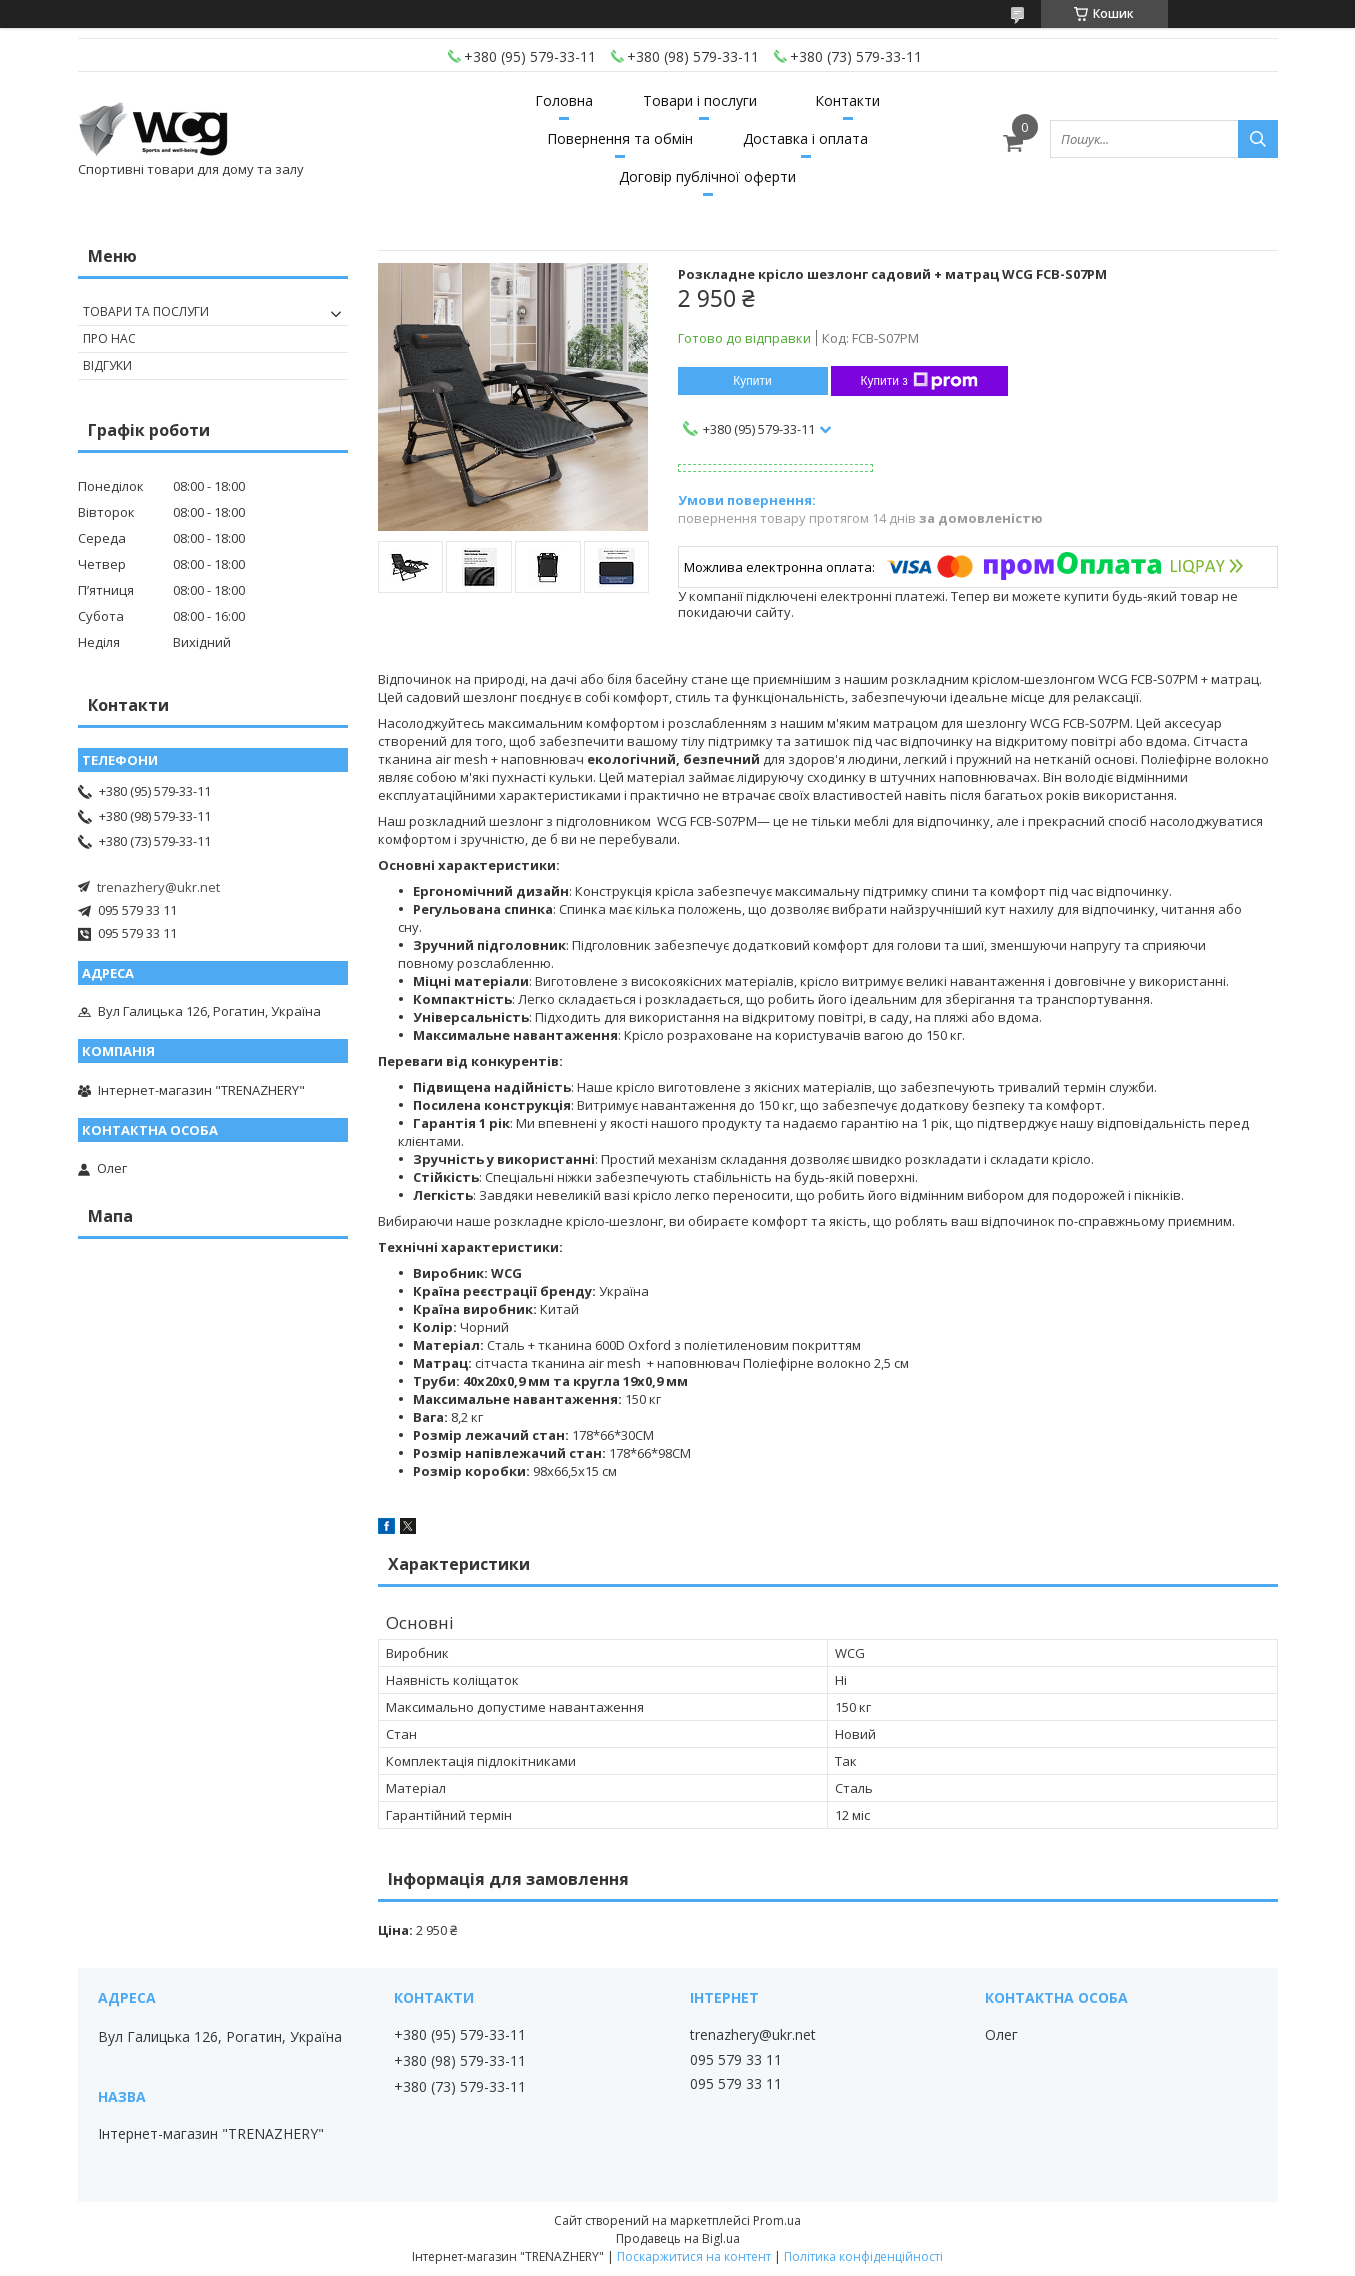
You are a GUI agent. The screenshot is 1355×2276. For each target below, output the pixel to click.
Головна (564, 100)
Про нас (109, 338)
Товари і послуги (700, 100)
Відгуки (107, 365)
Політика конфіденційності (863, 2256)
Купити (752, 381)
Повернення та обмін (620, 138)
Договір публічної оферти (707, 176)
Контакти (847, 100)
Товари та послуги (146, 311)
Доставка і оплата (805, 138)
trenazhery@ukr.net (158, 887)
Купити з (919, 381)
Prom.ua (777, 2220)
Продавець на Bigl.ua (678, 2238)
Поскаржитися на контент (694, 2256)
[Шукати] (1258, 139)
